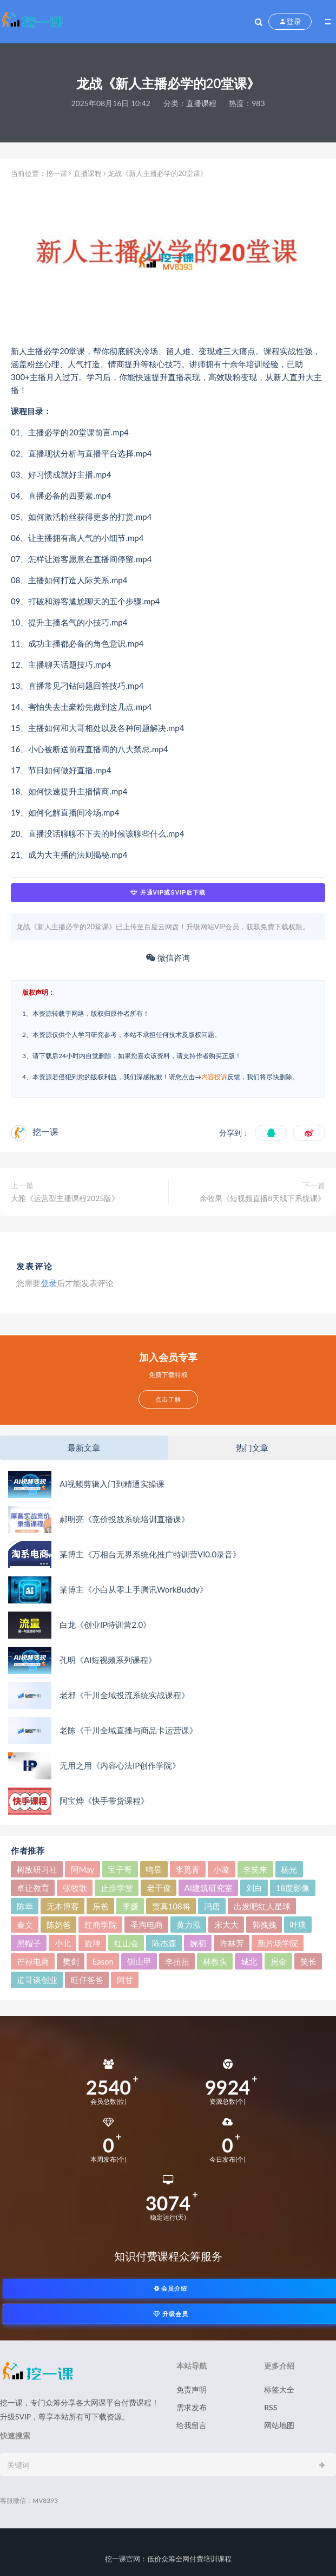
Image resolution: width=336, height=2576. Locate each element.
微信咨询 (168, 957)
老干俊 (159, 1888)
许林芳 (232, 1943)
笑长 (308, 1961)
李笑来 (255, 1869)
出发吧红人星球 (262, 1906)
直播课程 (201, 103)
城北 (249, 1961)
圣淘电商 (146, 1924)
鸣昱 (154, 1869)
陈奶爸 (59, 1924)
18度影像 (292, 1888)
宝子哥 (120, 1869)
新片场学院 (278, 1943)
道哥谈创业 (37, 1980)
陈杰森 (164, 1943)
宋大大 (226, 1924)
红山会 (126, 1943)
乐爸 (101, 1906)
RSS (270, 2407)
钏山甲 (139, 1961)
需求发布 (191, 2407)
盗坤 (92, 1943)
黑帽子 (29, 1943)
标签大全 (279, 2389)
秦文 (25, 1924)
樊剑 (71, 1961)
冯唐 (212, 1906)
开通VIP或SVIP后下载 (168, 892)
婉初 (198, 1943)
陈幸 (25, 1906)
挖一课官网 (122, 2558)
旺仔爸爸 (87, 1980)
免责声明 (191, 2389)
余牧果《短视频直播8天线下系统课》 (262, 1198)
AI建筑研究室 (209, 1888)
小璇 (221, 1869)
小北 (63, 1943)
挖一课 (56, 173)
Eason (103, 1961)
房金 (279, 1961)
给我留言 (191, 2425)
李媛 (130, 1906)
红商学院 (100, 1924)
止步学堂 (117, 1888)
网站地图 (279, 2425)
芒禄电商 (33, 1961)
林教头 (215, 1961)
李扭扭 (177, 1961)
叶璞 (298, 1924)
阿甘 (125, 1980)
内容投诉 (214, 1077)
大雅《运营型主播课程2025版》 (65, 1198)
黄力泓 (188, 1924)
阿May (83, 1869)
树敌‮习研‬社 (37, 1869)
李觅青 (187, 1869)
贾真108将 (171, 1906)
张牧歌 (75, 1888)
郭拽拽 (264, 1924)
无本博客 (63, 1906)
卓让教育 (33, 1888)
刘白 (254, 1888)
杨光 (289, 1869)
